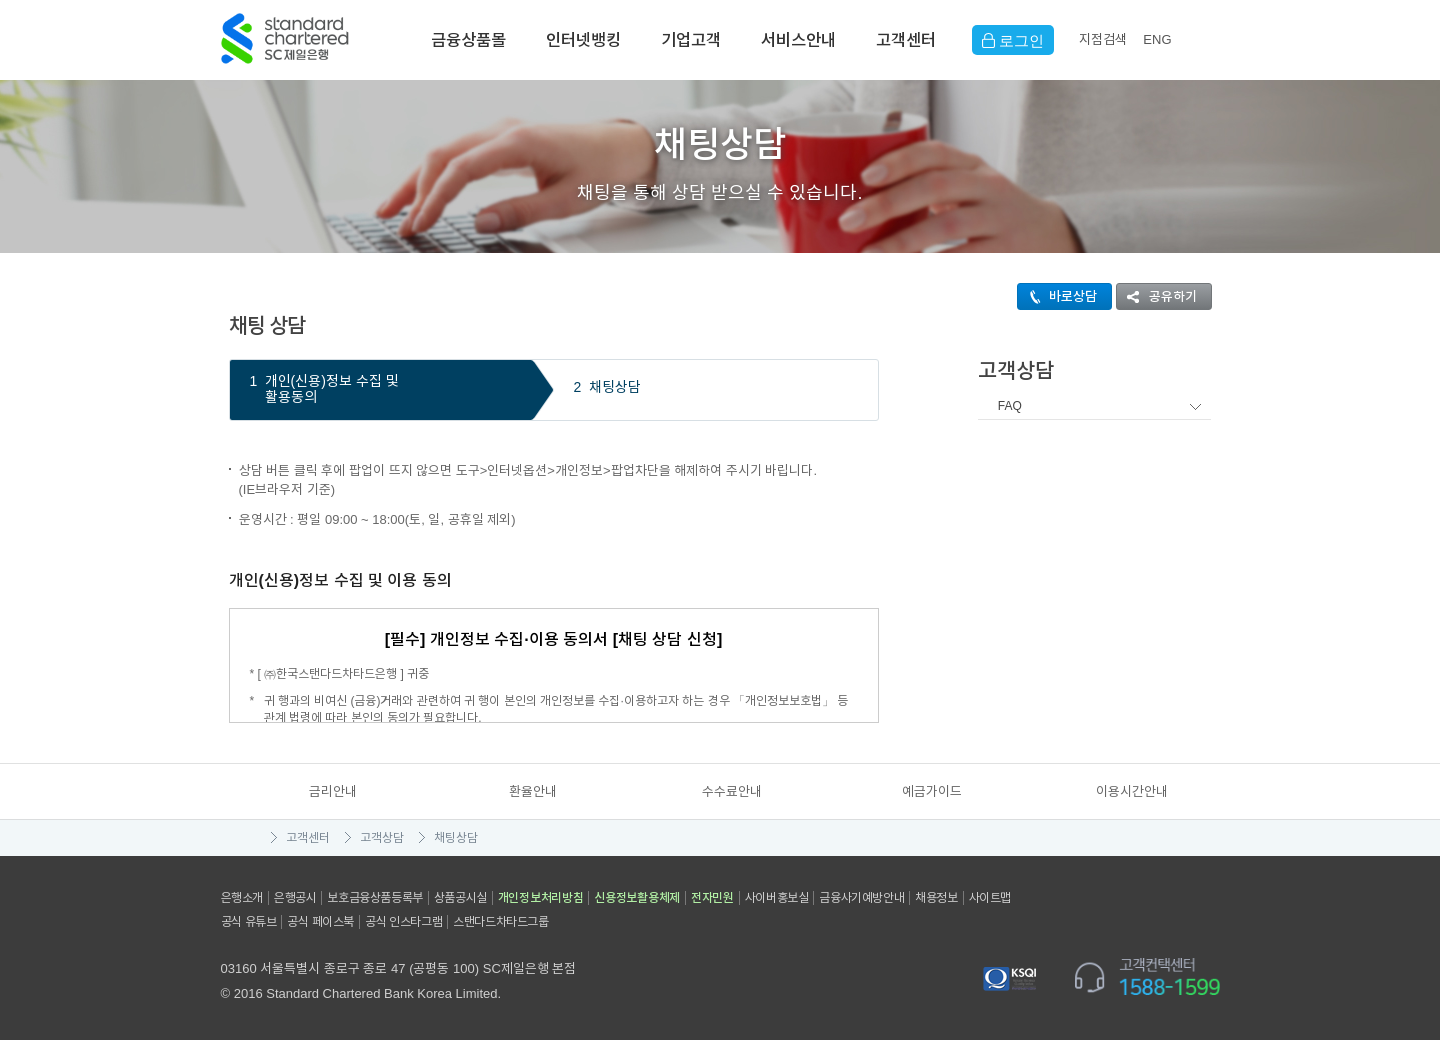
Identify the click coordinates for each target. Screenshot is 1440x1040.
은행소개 (242, 898)
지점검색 (1103, 39)
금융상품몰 (468, 40)
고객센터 (906, 40)
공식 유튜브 (249, 922)
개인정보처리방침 (541, 898)
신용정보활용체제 (637, 898)
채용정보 (936, 898)
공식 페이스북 (320, 922)
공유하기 (1157, 296)
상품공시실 (460, 898)
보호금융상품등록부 (374, 898)
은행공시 (295, 898)
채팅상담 (456, 838)
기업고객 (691, 40)
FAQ (1010, 406)
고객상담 (382, 838)
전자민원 (712, 898)
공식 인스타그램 (403, 922)
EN (1157, 39)
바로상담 (1057, 296)
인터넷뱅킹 (583, 40)
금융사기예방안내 (861, 898)
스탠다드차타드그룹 (500, 922)
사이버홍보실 (777, 898)
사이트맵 (990, 898)
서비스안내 (798, 40)
